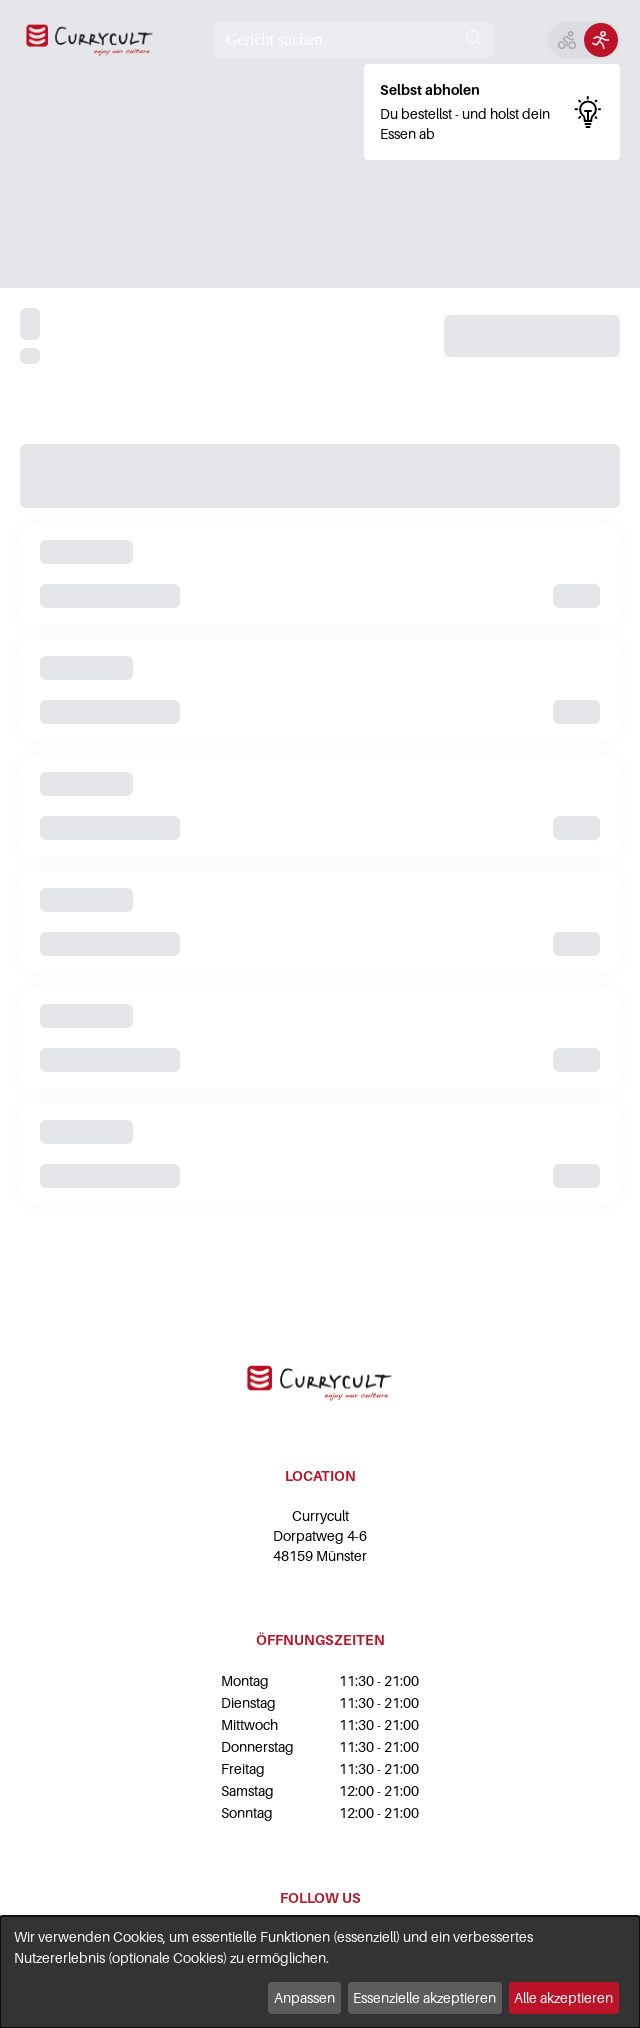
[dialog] (320, 1972)
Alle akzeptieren (563, 1997)
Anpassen (304, 1997)
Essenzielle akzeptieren (424, 1997)
